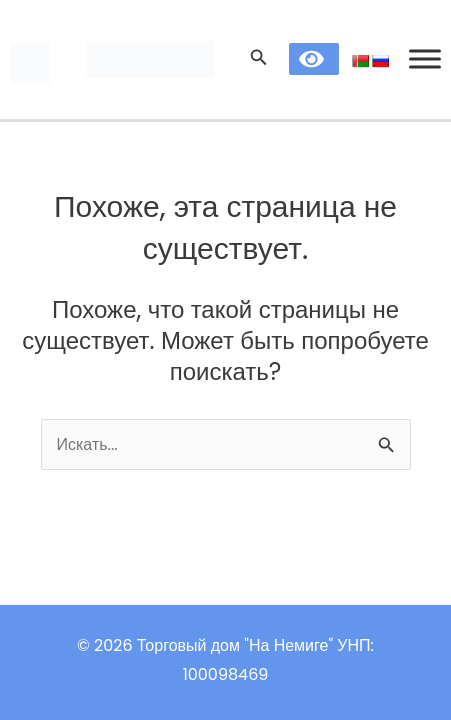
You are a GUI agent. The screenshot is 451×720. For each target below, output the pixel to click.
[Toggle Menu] (425, 59)
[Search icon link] (259, 59)
